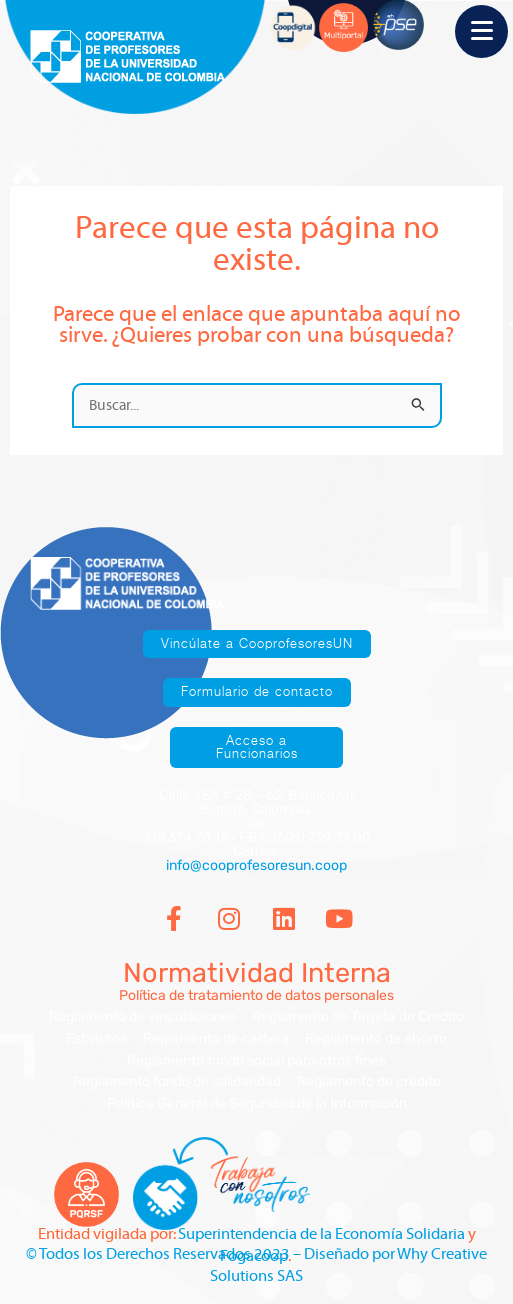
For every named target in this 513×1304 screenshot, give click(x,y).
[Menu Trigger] (481, 31)
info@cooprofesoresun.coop (256, 865)
